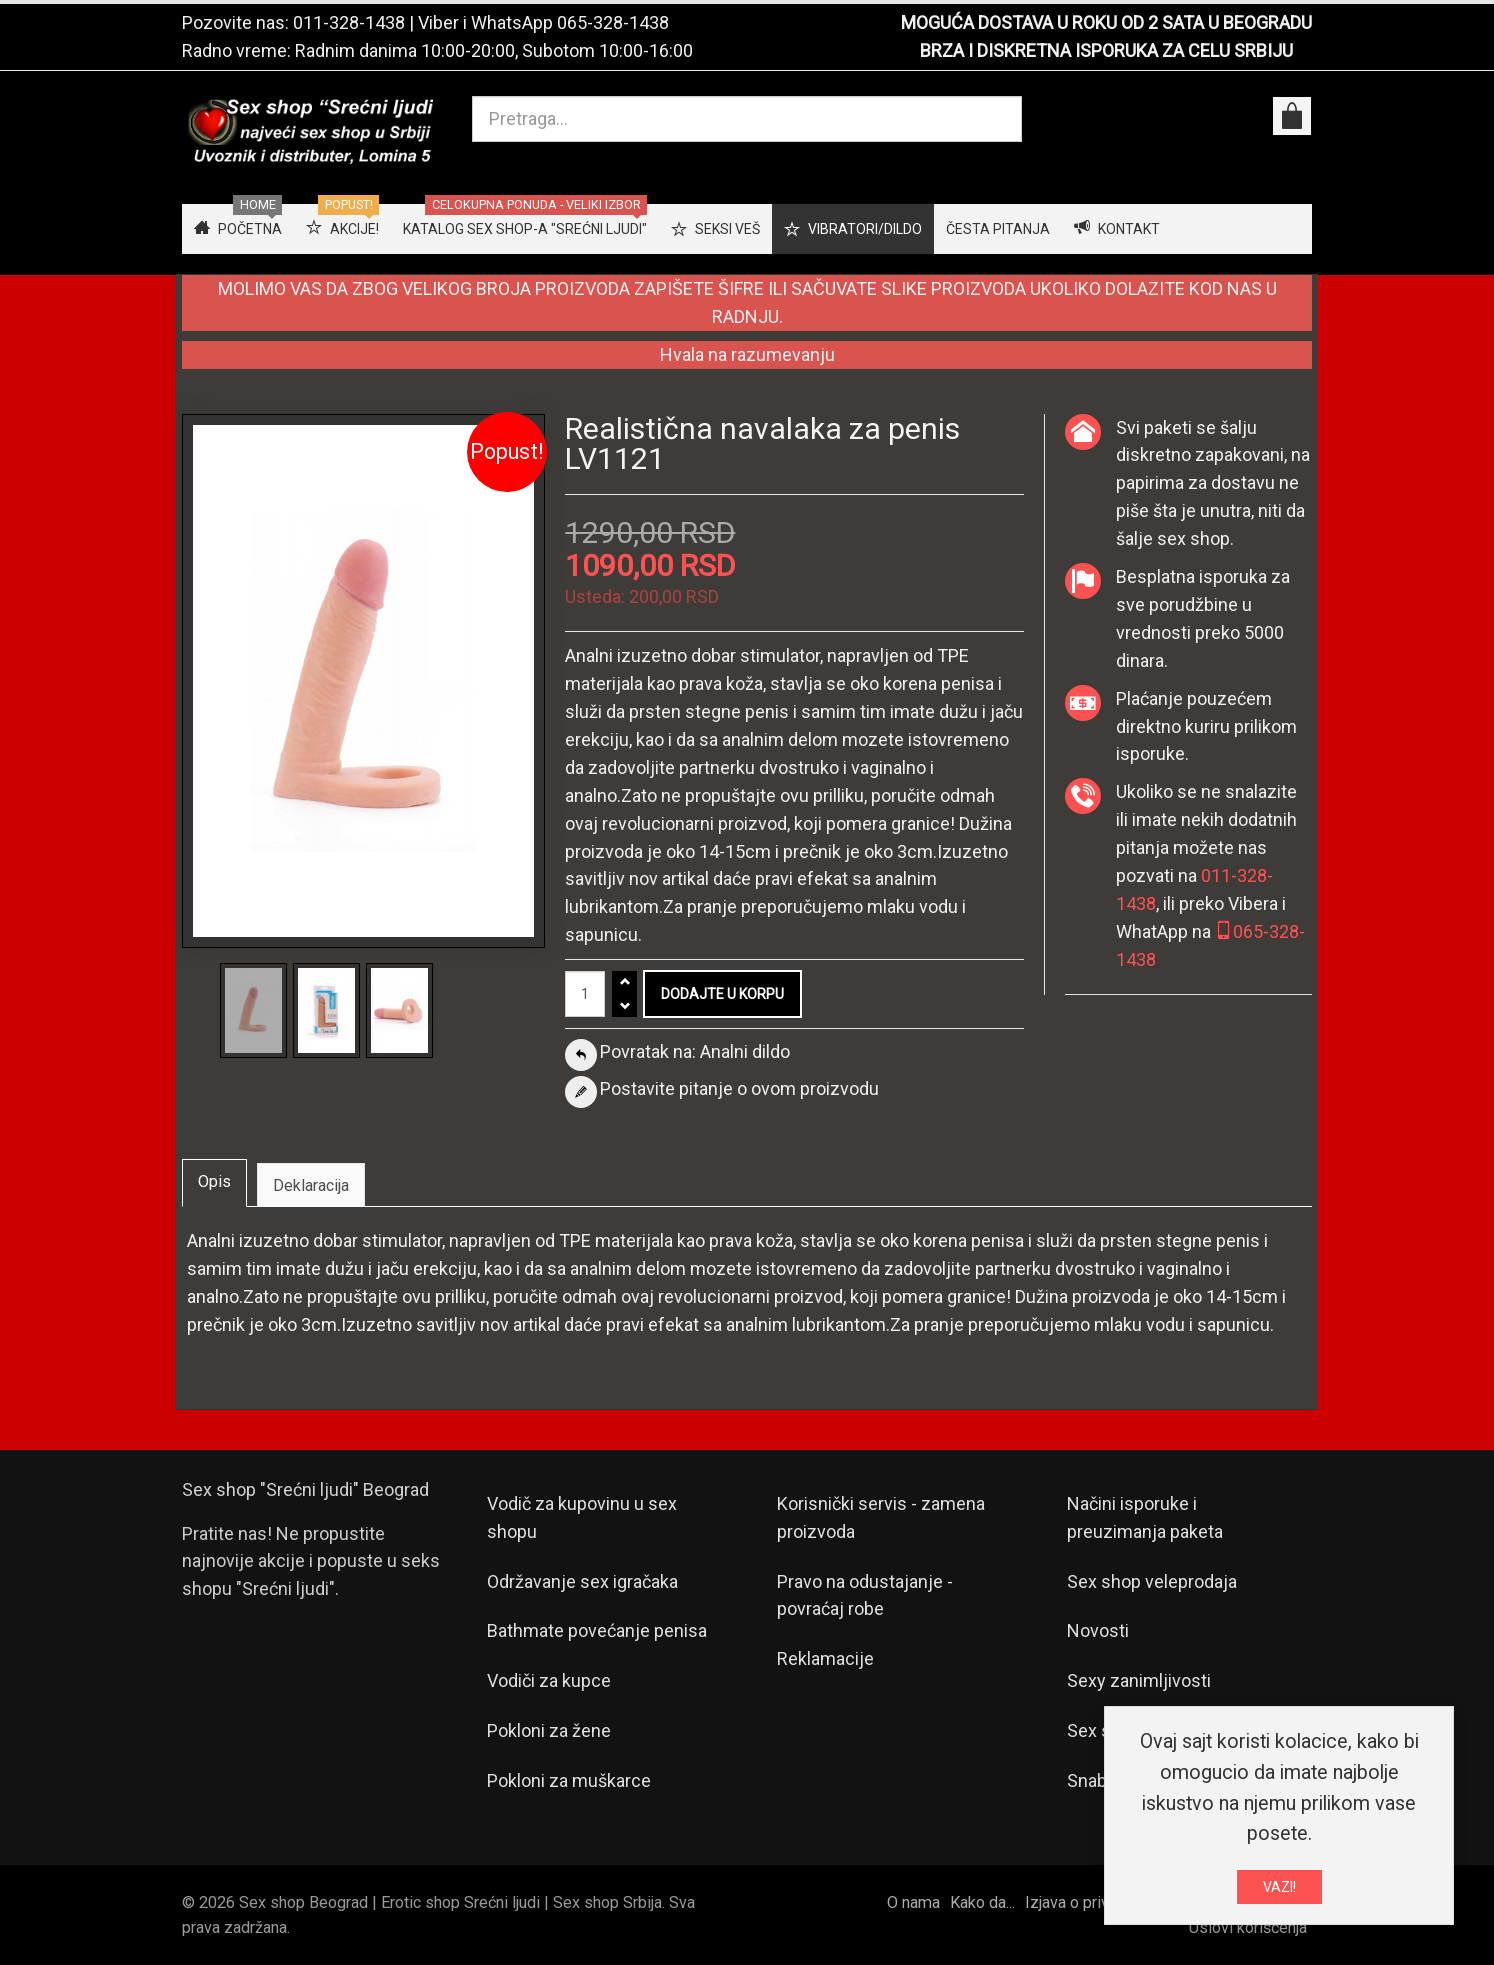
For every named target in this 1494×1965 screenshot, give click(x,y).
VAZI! (1279, 1891)
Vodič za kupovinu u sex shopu (582, 1517)
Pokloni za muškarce (569, 1780)
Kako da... (982, 1902)
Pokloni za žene (549, 1730)
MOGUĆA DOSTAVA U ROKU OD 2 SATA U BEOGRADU (1106, 22)
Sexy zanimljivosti (1139, 1680)
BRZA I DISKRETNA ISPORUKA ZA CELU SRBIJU (1106, 50)
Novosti (1098, 1630)
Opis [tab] (214, 1181)
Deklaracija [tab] (311, 1185)
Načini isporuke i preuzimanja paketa (1145, 1517)
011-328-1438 (349, 22)
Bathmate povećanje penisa (597, 1630)
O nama (913, 1902)
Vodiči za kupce (549, 1680)
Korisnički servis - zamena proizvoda (881, 1517)
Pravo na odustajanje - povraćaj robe (865, 1595)
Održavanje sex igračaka (582, 1581)
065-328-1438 (613, 22)
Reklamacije (825, 1658)
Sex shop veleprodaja (1152, 1581)
